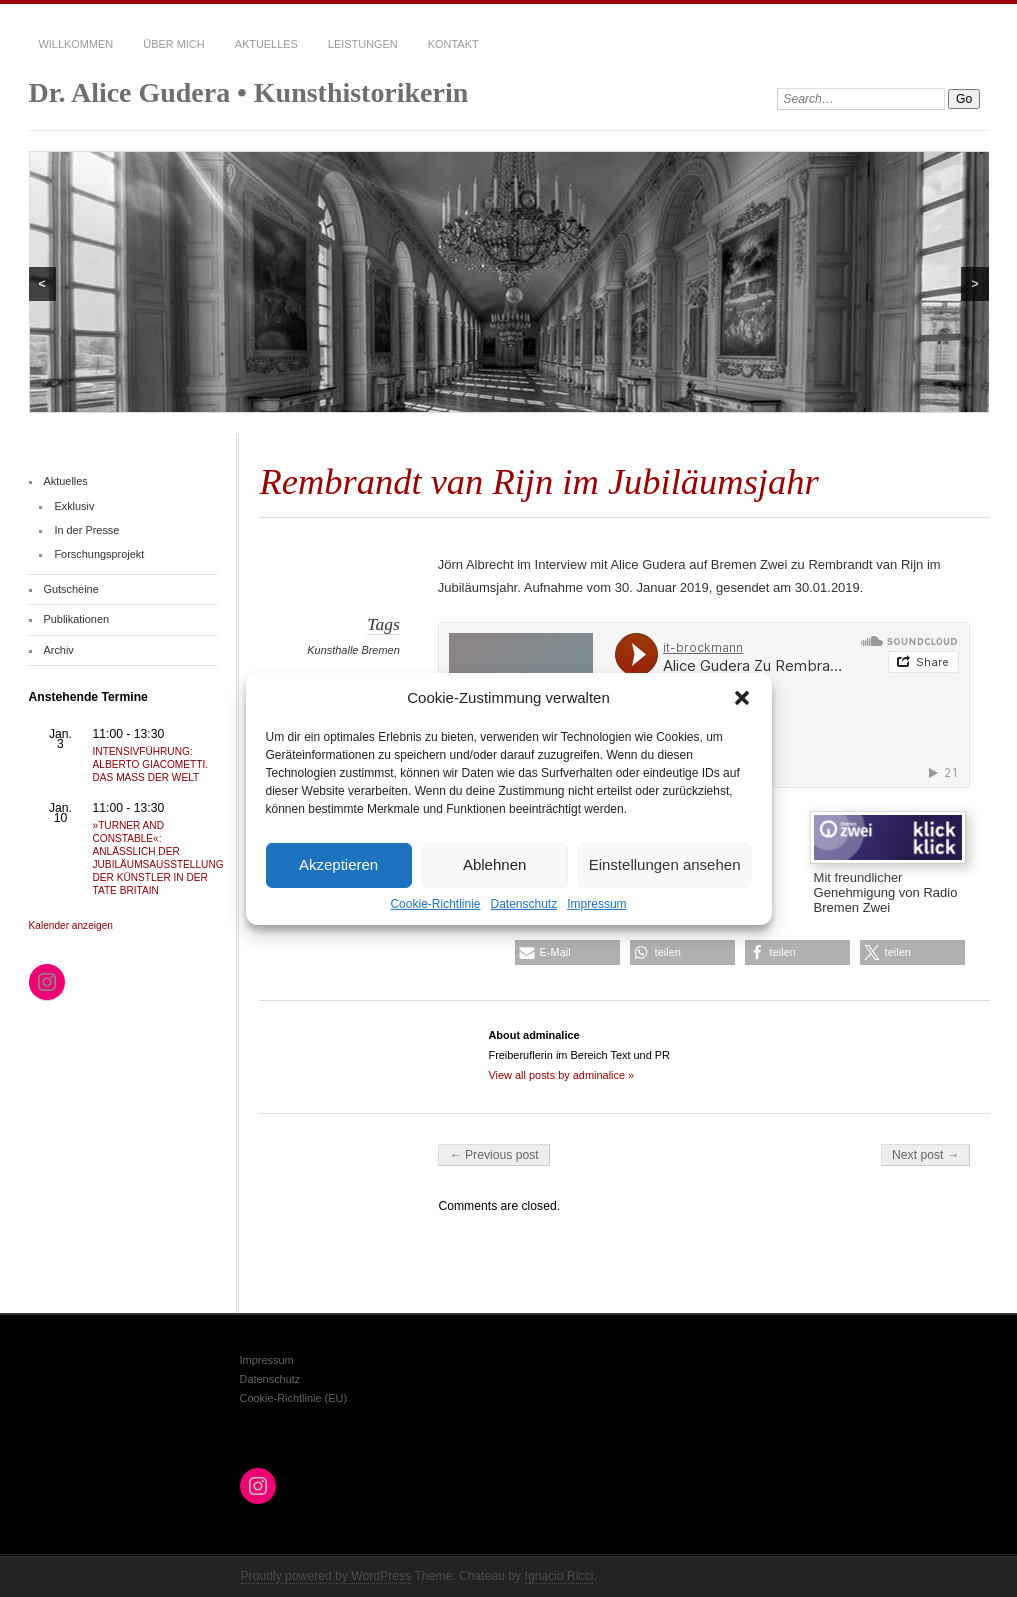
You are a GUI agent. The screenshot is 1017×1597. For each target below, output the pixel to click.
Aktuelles (266, 44)
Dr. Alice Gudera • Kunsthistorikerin (249, 92)
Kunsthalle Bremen (353, 650)
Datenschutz (524, 903)
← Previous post (493, 1155)
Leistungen (363, 44)
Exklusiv (74, 506)
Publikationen (76, 619)
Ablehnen (494, 864)
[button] (742, 697)
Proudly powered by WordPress (326, 1576)
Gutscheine (70, 589)
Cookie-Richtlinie (435, 903)
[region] (509, 282)
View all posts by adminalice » (561, 1075)
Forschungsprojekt (99, 554)
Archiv (58, 650)
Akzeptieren (338, 864)
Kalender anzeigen (71, 925)
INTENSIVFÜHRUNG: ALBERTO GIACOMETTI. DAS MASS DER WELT (151, 764)
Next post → (925, 1155)
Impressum (596, 903)
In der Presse (86, 530)
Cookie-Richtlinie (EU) (294, 1398)
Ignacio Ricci (559, 1576)
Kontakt (453, 44)
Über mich (173, 44)
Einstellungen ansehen (665, 864)
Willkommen (76, 44)
